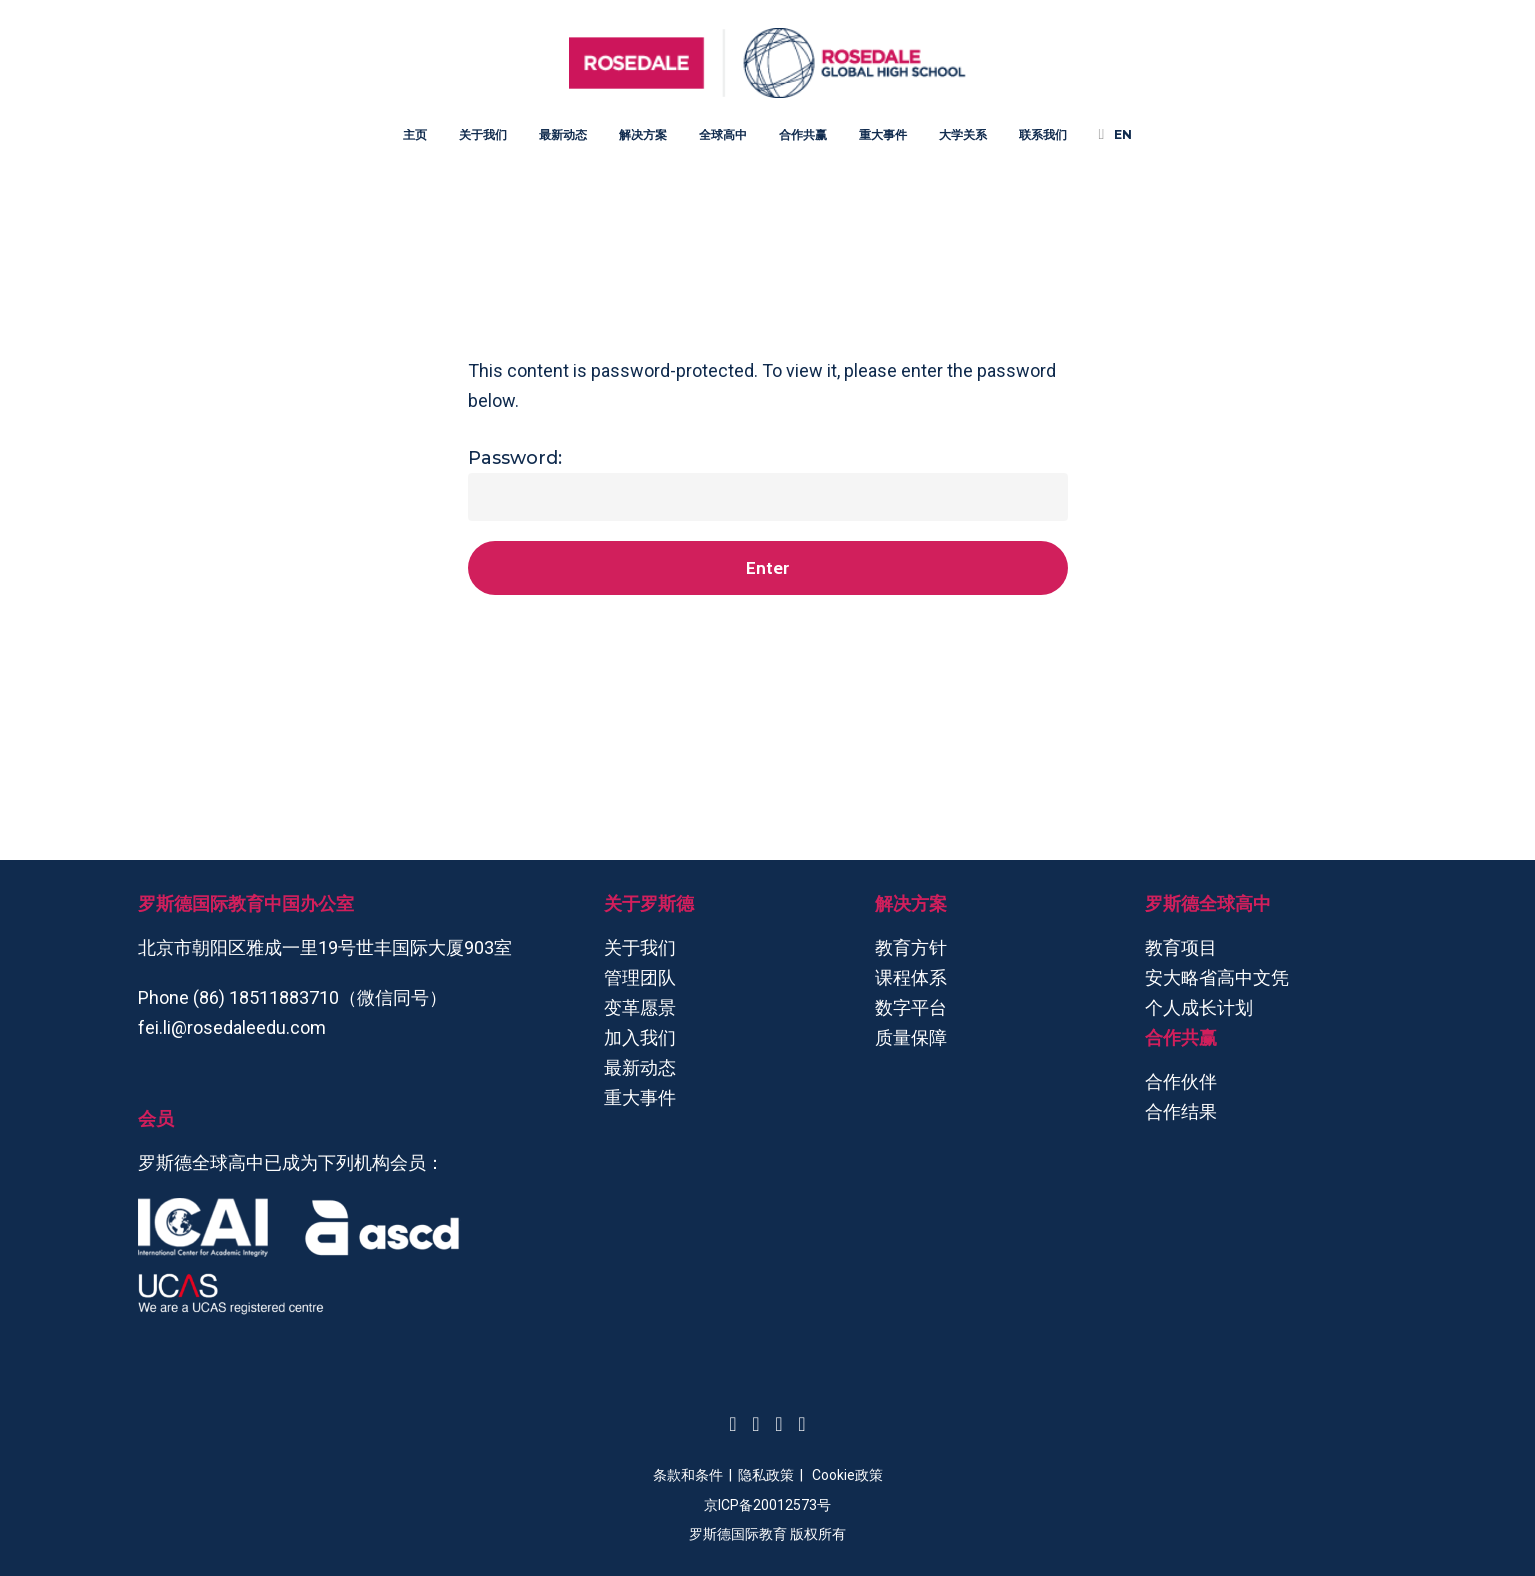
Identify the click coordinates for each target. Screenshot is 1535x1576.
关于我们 (640, 947)
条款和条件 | (695, 1475)
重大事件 (640, 1097)
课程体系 (911, 977)
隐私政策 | (775, 1475)
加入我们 (640, 1037)
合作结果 (1181, 1111)
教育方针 (911, 947)
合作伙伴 (1181, 1081)
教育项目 (1181, 947)
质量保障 (911, 1037)
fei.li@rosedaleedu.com (232, 1027)
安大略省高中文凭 (1217, 977)
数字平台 (911, 1007)
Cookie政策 (847, 1475)
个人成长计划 (1199, 1007)
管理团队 (640, 977)
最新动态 (640, 1067)
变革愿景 (640, 1007)
